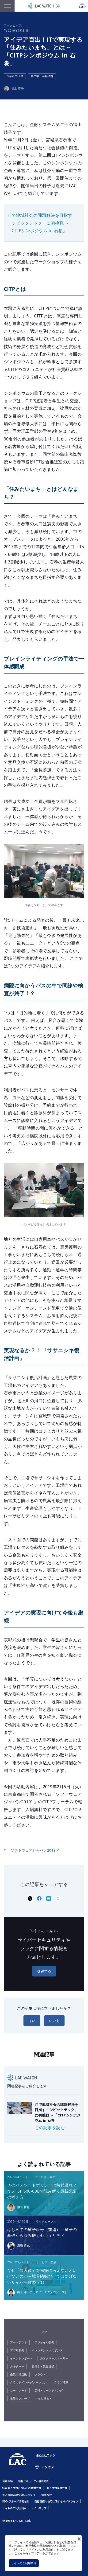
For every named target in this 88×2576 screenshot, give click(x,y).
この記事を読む (50, 2127)
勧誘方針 (46, 2495)
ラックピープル (14, 25)
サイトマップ (38, 2508)
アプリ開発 (17, 2350)
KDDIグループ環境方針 (15, 2501)
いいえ (54, 2020)
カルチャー (17, 2366)
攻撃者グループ (20, 2398)
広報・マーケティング (48, 2390)
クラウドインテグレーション (28, 2382)
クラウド (40, 2374)
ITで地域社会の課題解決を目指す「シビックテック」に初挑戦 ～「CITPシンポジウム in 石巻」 (40, 222)
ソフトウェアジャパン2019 (33, 1850)
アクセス (47, 2467)
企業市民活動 (14, 76)
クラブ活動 (61, 2382)
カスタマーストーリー (54, 2358)
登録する (44, 1971)
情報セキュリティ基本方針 (33, 2481)
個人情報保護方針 (56, 2488)
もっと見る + (43, 2398)
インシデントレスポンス (47, 2350)
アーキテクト (18, 2342)
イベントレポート (21, 2358)
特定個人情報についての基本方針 (21, 2488)
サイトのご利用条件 (23, 2563)
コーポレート (18, 2390)
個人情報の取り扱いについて (19, 2495)
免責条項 (7, 2481)
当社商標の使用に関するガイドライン (56, 2501)
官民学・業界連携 (42, 76)
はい (31, 2020)
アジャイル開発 (44, 2342)
